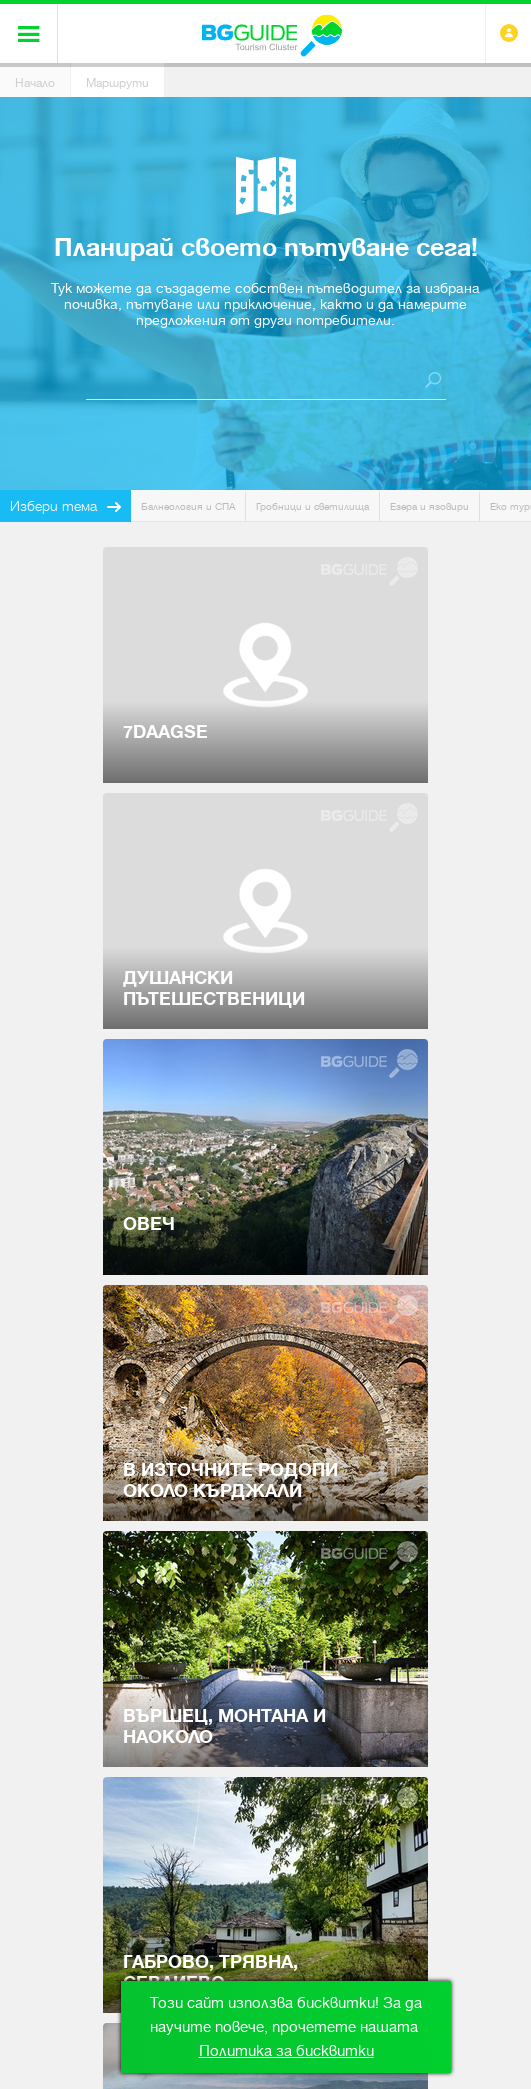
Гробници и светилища (312, 506)
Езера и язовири (429, 506)
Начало (35, 83)
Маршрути (117, 83)
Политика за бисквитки (286, 2051)
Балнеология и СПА (188, 506)
